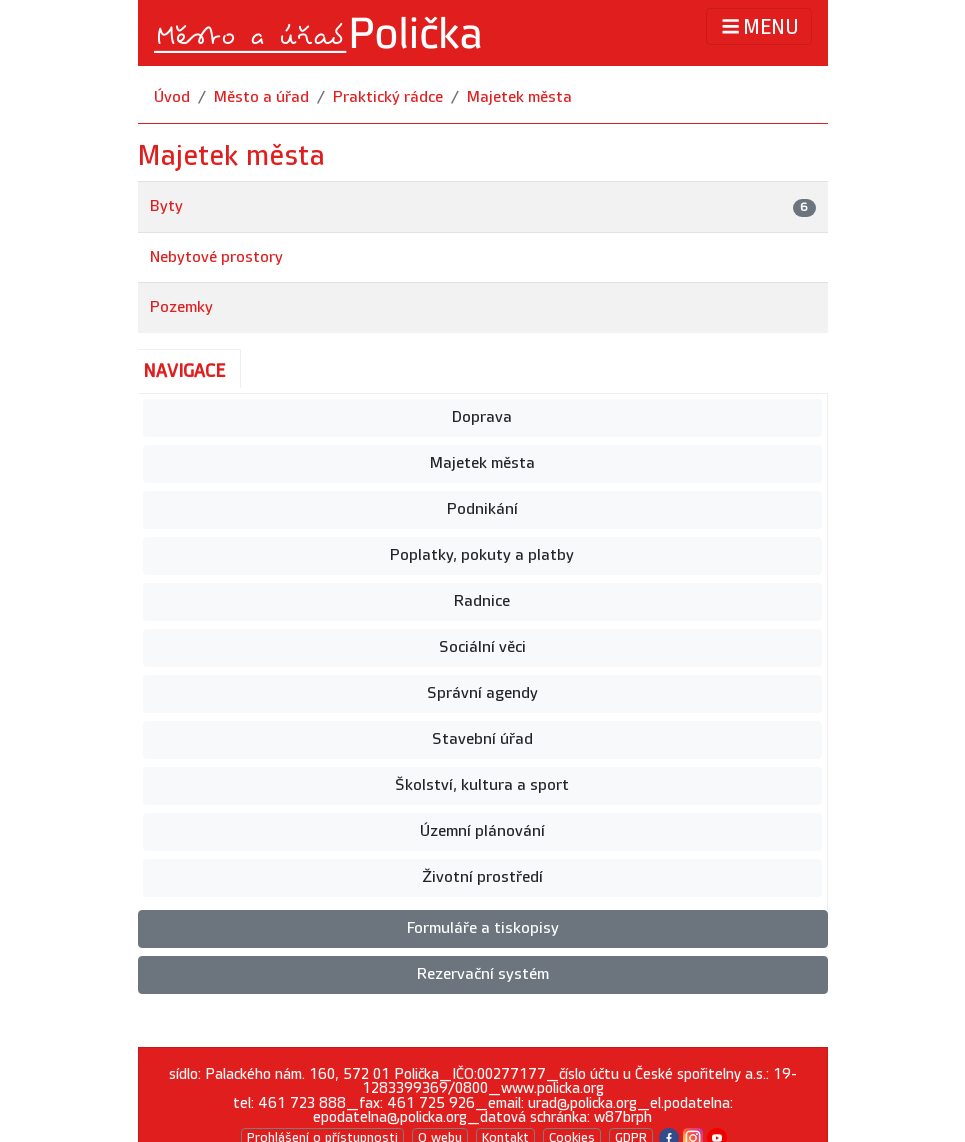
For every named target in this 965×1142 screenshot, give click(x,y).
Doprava (482, 417)
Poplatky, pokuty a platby (482, 555)
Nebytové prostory (216, 257)
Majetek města (519, 97)
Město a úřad (261, 97)
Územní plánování (482, 831)
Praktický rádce (388, 97)
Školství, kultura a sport (482, 785)
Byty (166, 206)
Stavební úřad (482, 739)
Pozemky (181, 307)
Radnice (482, 601)
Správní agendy (482, 693)
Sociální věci (482, 647)
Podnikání (482, 509)
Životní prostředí (482, 877)
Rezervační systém (483, 974)
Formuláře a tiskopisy (483, 928)
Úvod (172, 97)
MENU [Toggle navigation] (758, 26)
